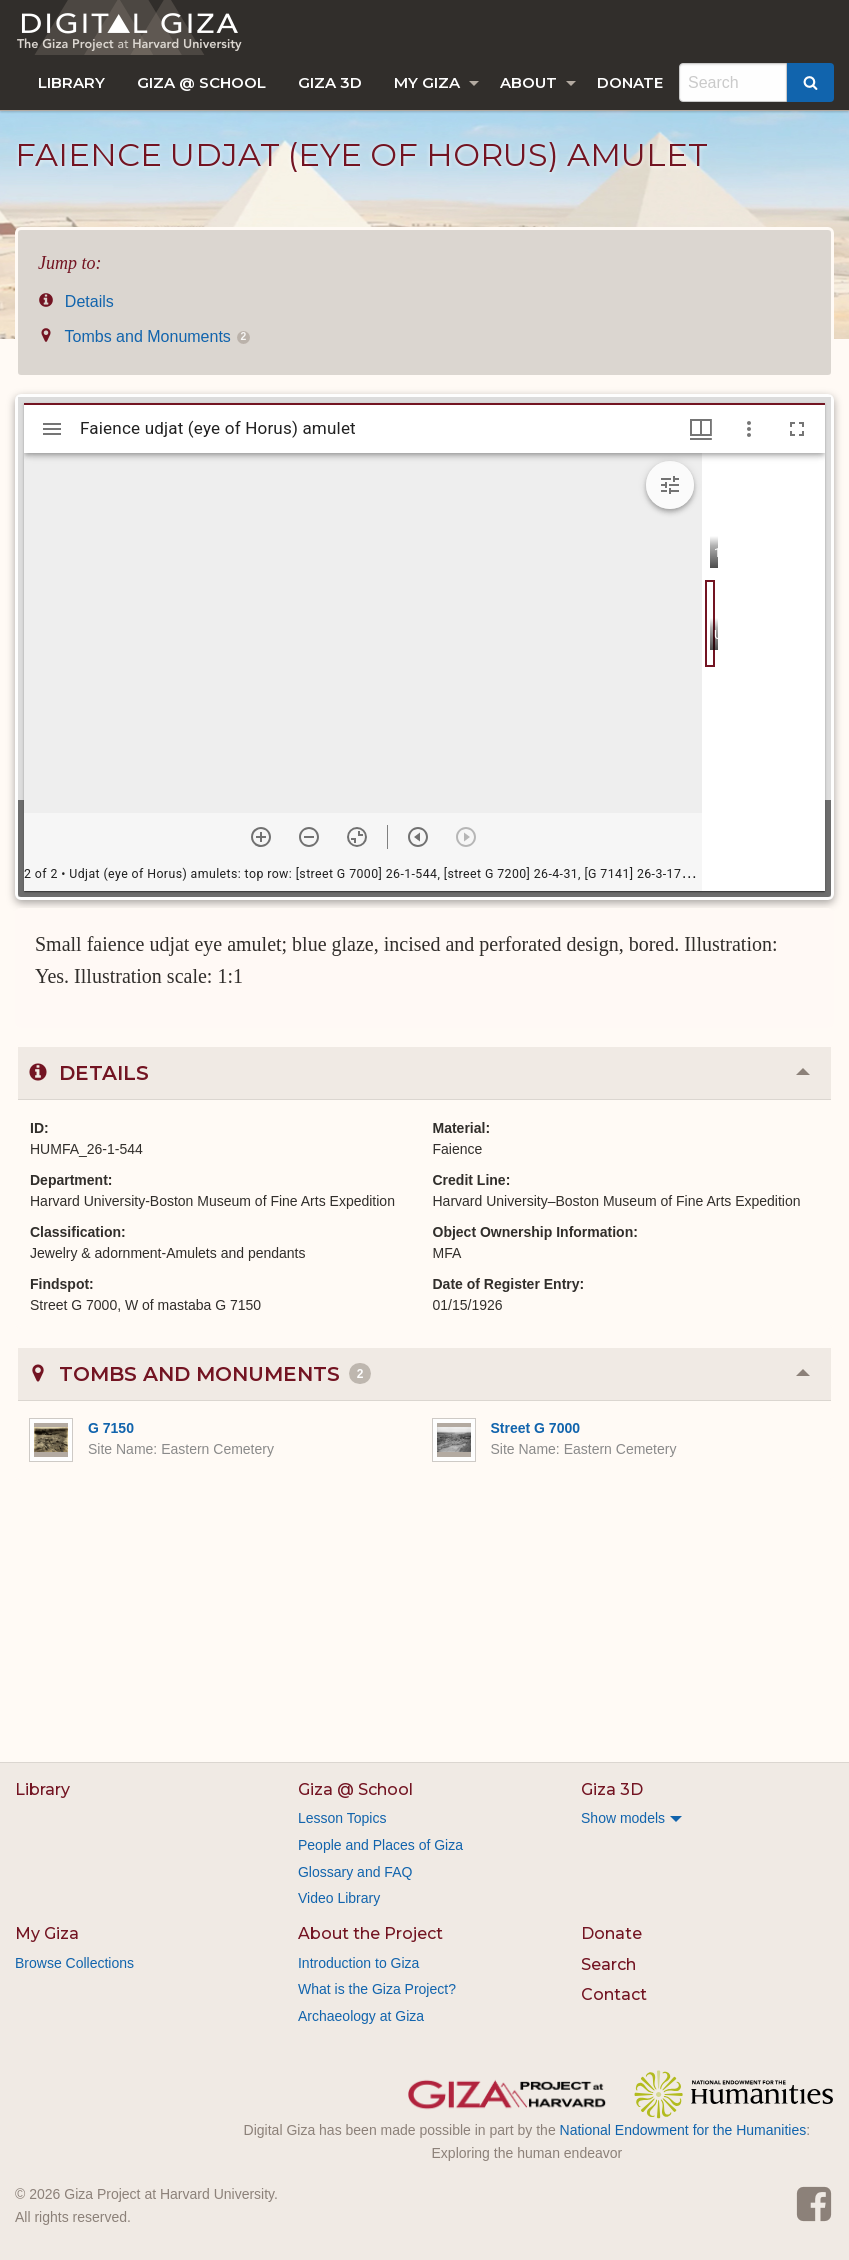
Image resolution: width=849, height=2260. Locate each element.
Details (76, 301)
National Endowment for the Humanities (683, 2130)
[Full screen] (797, 429)
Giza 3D (330, 82)
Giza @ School (201, 82)
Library (71, 82)
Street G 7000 (536, 1428)
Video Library (339, 1898)
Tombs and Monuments (144, 336)
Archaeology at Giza (361, 2016)
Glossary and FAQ (355, 1872)
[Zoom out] (309, 837)
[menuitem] (71, 82)
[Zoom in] (261, 837)
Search (608, 1964)
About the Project (370, 1933)
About (528, 82)
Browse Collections (74, 1963)
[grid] (763, 672)
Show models (623, 1818)
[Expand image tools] (670, 485)
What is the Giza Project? (377, 1989)
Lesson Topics (342, 1818)
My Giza (427, 82)
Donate (630, 82)
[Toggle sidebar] (52, 429)
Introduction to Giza (358, 1963)
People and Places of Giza (380, 1845)
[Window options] (749, 429)
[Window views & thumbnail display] (701, 429)
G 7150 (111, 1428)
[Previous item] (418, 837)
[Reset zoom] (357, 837)
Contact (614, 1994)
